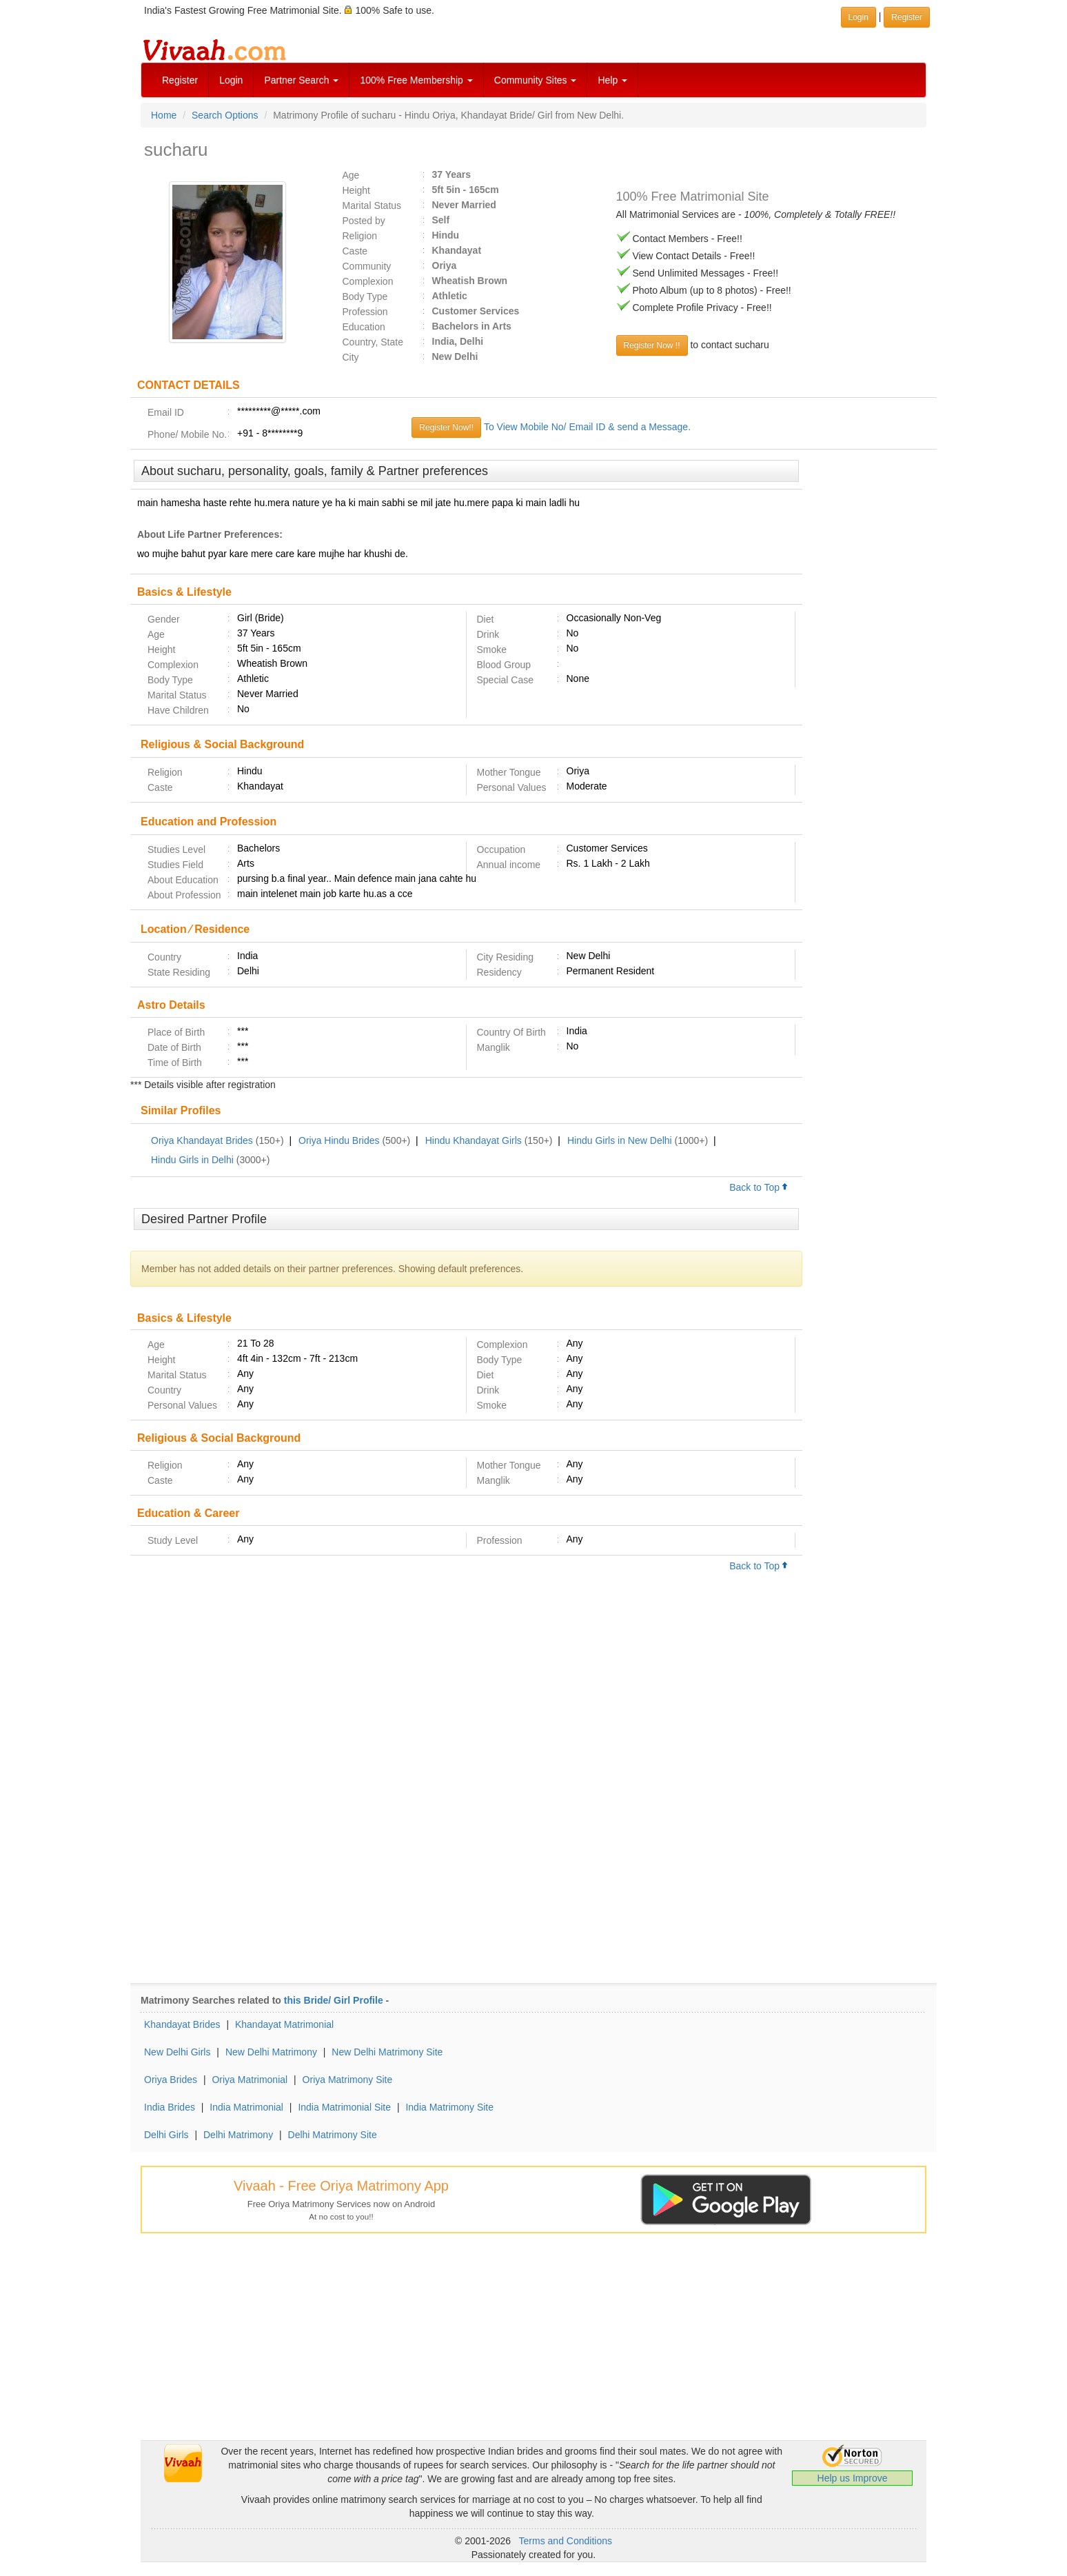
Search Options (225, 115)
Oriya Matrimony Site (348, 2079)
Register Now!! (446, 427)
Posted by (364, 220)
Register (180, 79)
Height (356, 190)
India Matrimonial (246, 2107)
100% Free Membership (416, 79)
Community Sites (535, 79)
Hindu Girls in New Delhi (619, 1140)
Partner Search (301, 79)
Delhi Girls (166, 2134)
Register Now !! (652, 345)
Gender (164, 619)
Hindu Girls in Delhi (192, 1159)
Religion (360, 235)
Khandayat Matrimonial (284, 2024)
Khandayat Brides (182, 2024)
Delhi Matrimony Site (332, 2134)
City (351, 357)
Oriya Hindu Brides (339, 1140)
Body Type (365, 296)
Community (367, 266)
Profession (365, 311)
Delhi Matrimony (238, 2134)
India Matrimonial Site (344, 2107)
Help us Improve (852, 2478)
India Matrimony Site (449, 2107)
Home (163, 115)
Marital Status (372, 205)
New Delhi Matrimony (271, 2051)
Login (231, 79)
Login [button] (858, 17)
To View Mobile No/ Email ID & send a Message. (587, 426)
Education (364, 326)
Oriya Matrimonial (249, 2079)
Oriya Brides (170, 2079)
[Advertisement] (869, 671)
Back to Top (759, 1187)
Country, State (373, 342)
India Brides (169, 2107)
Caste (355, 250)
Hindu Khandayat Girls (473, 1140)
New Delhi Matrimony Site (387, 2051)
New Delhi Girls (177, 2051)
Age (351, 175)
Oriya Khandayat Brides (202, 1140)
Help (612, 79)
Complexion (368, 281)
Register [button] (906, 17)
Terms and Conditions (565, 2540)
